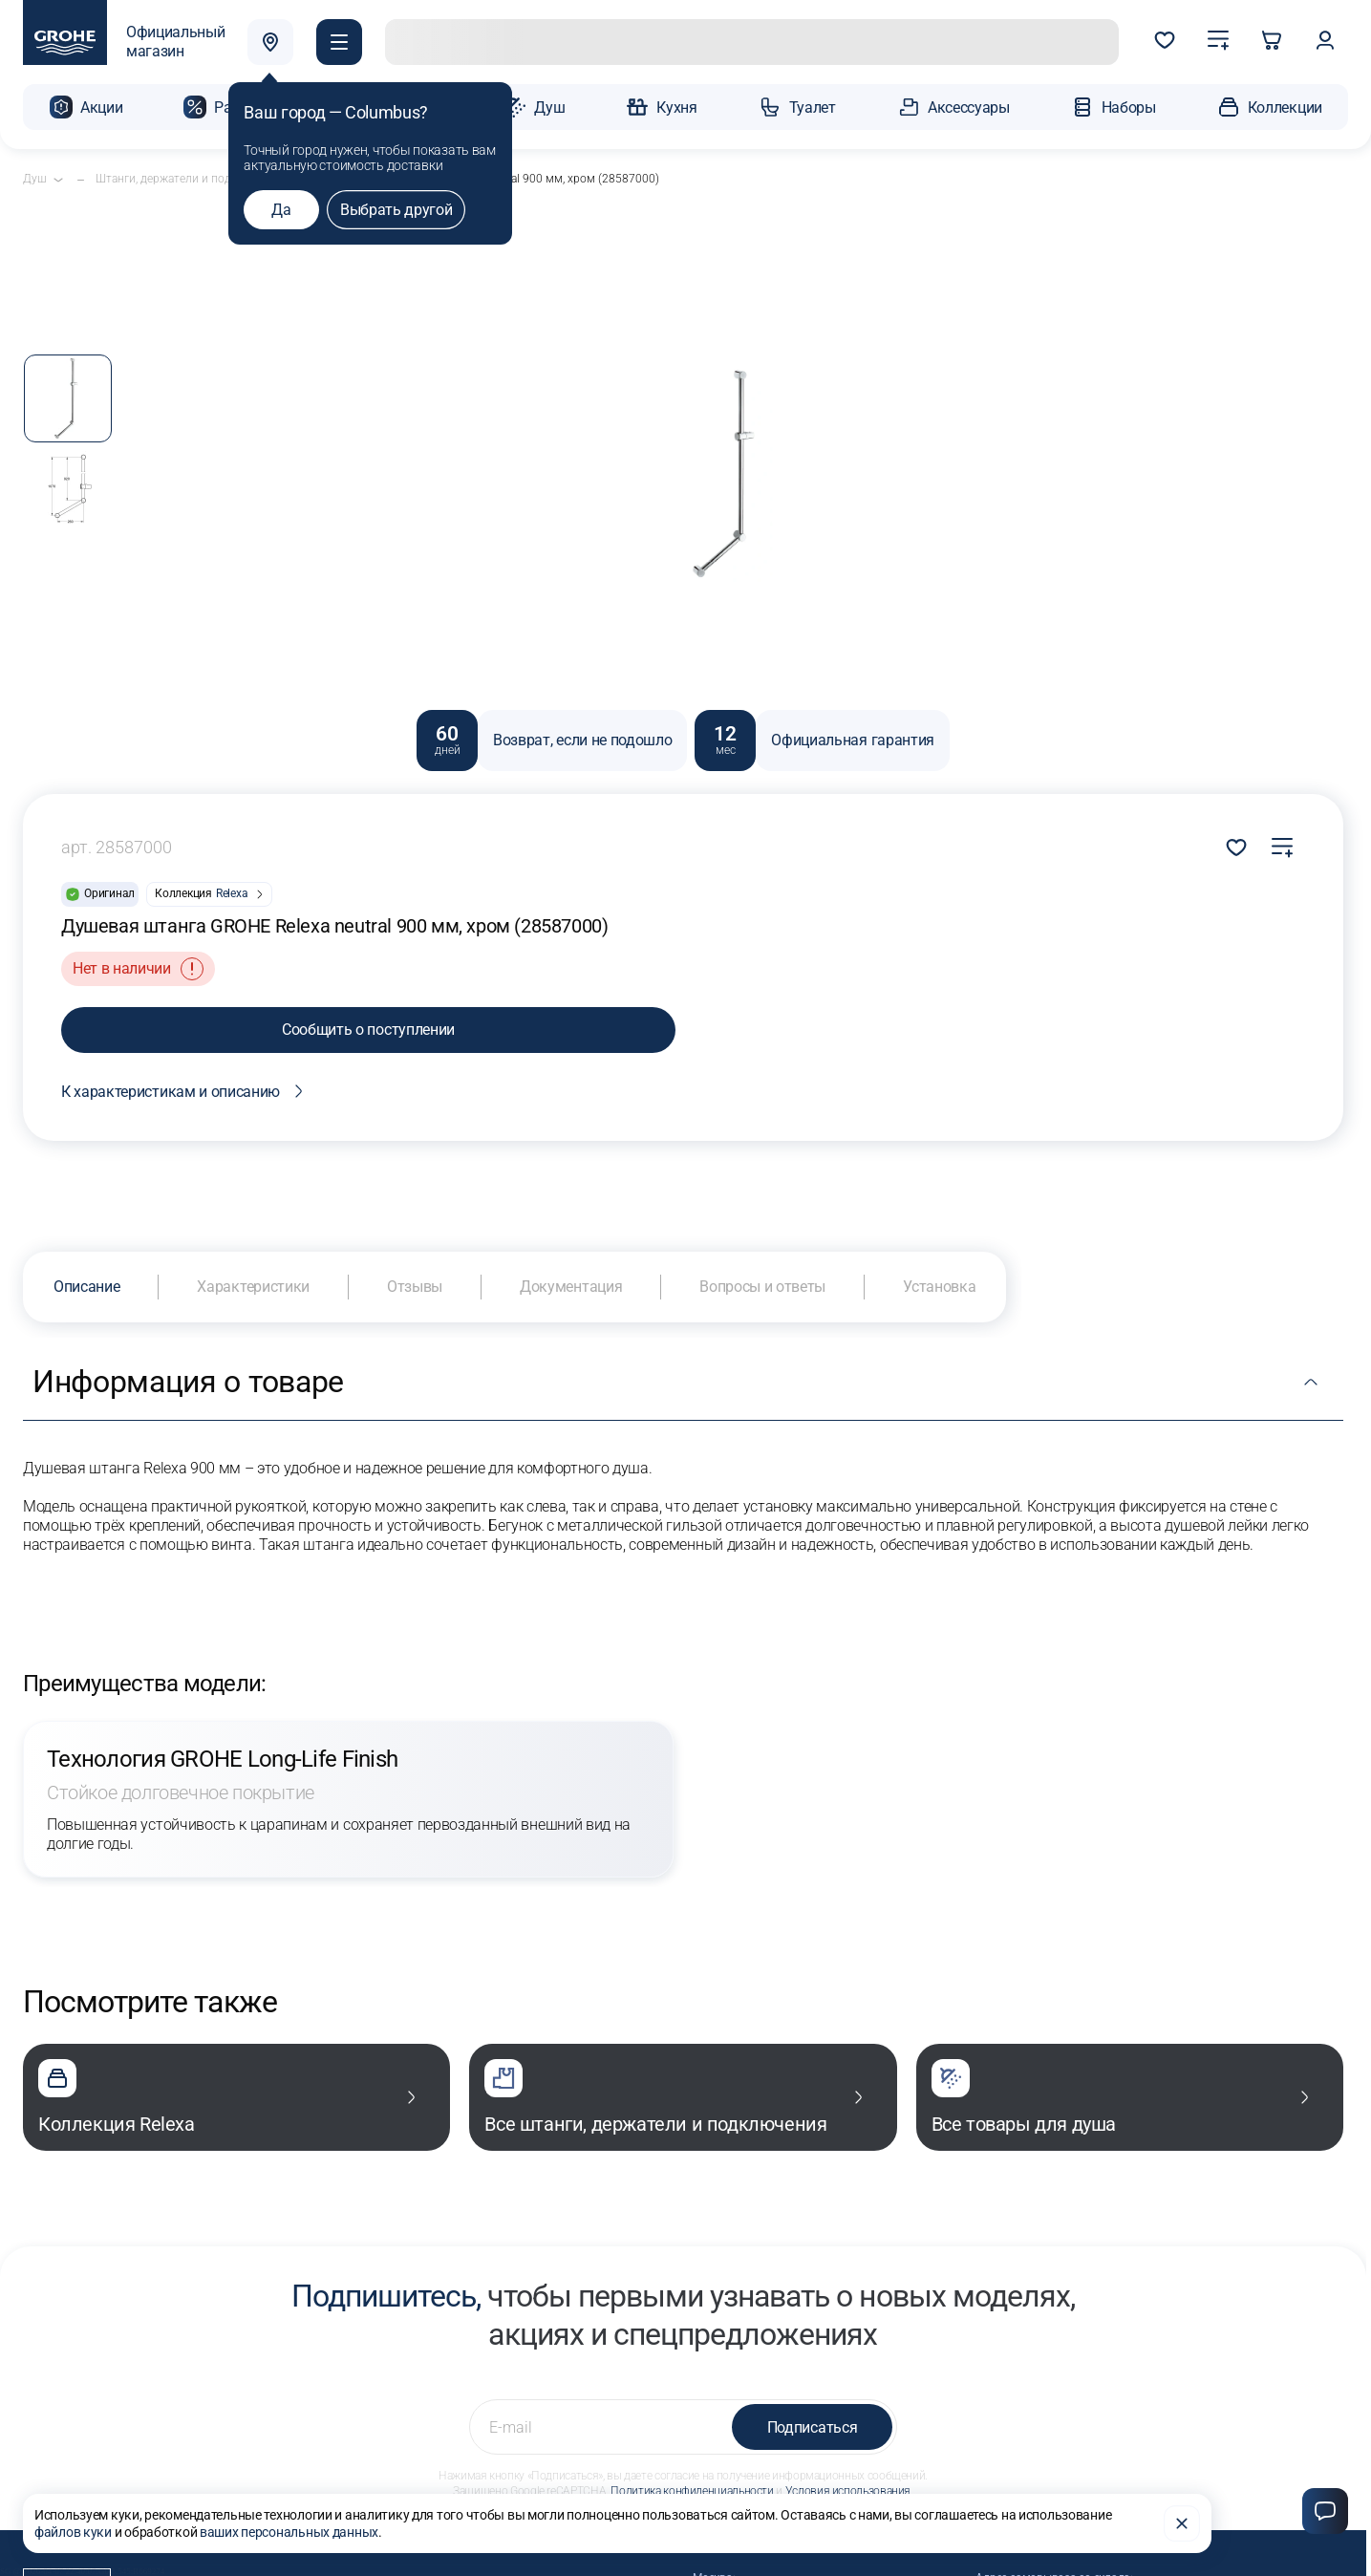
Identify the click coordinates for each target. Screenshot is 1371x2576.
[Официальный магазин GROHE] (124, 42)
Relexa (232, 893)
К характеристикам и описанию (186, 1091)
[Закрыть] (1182, 2523)
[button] (339, 42)
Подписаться (812, 2427)
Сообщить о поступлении (368, 1029)
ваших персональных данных (289, 2532)
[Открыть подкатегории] (58, 179)
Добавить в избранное (1236, 847)
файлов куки (73, 2532)
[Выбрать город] (270, 42)
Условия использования (847, 2491)
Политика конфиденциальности (692, 2491)
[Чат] (1325, 2511)
